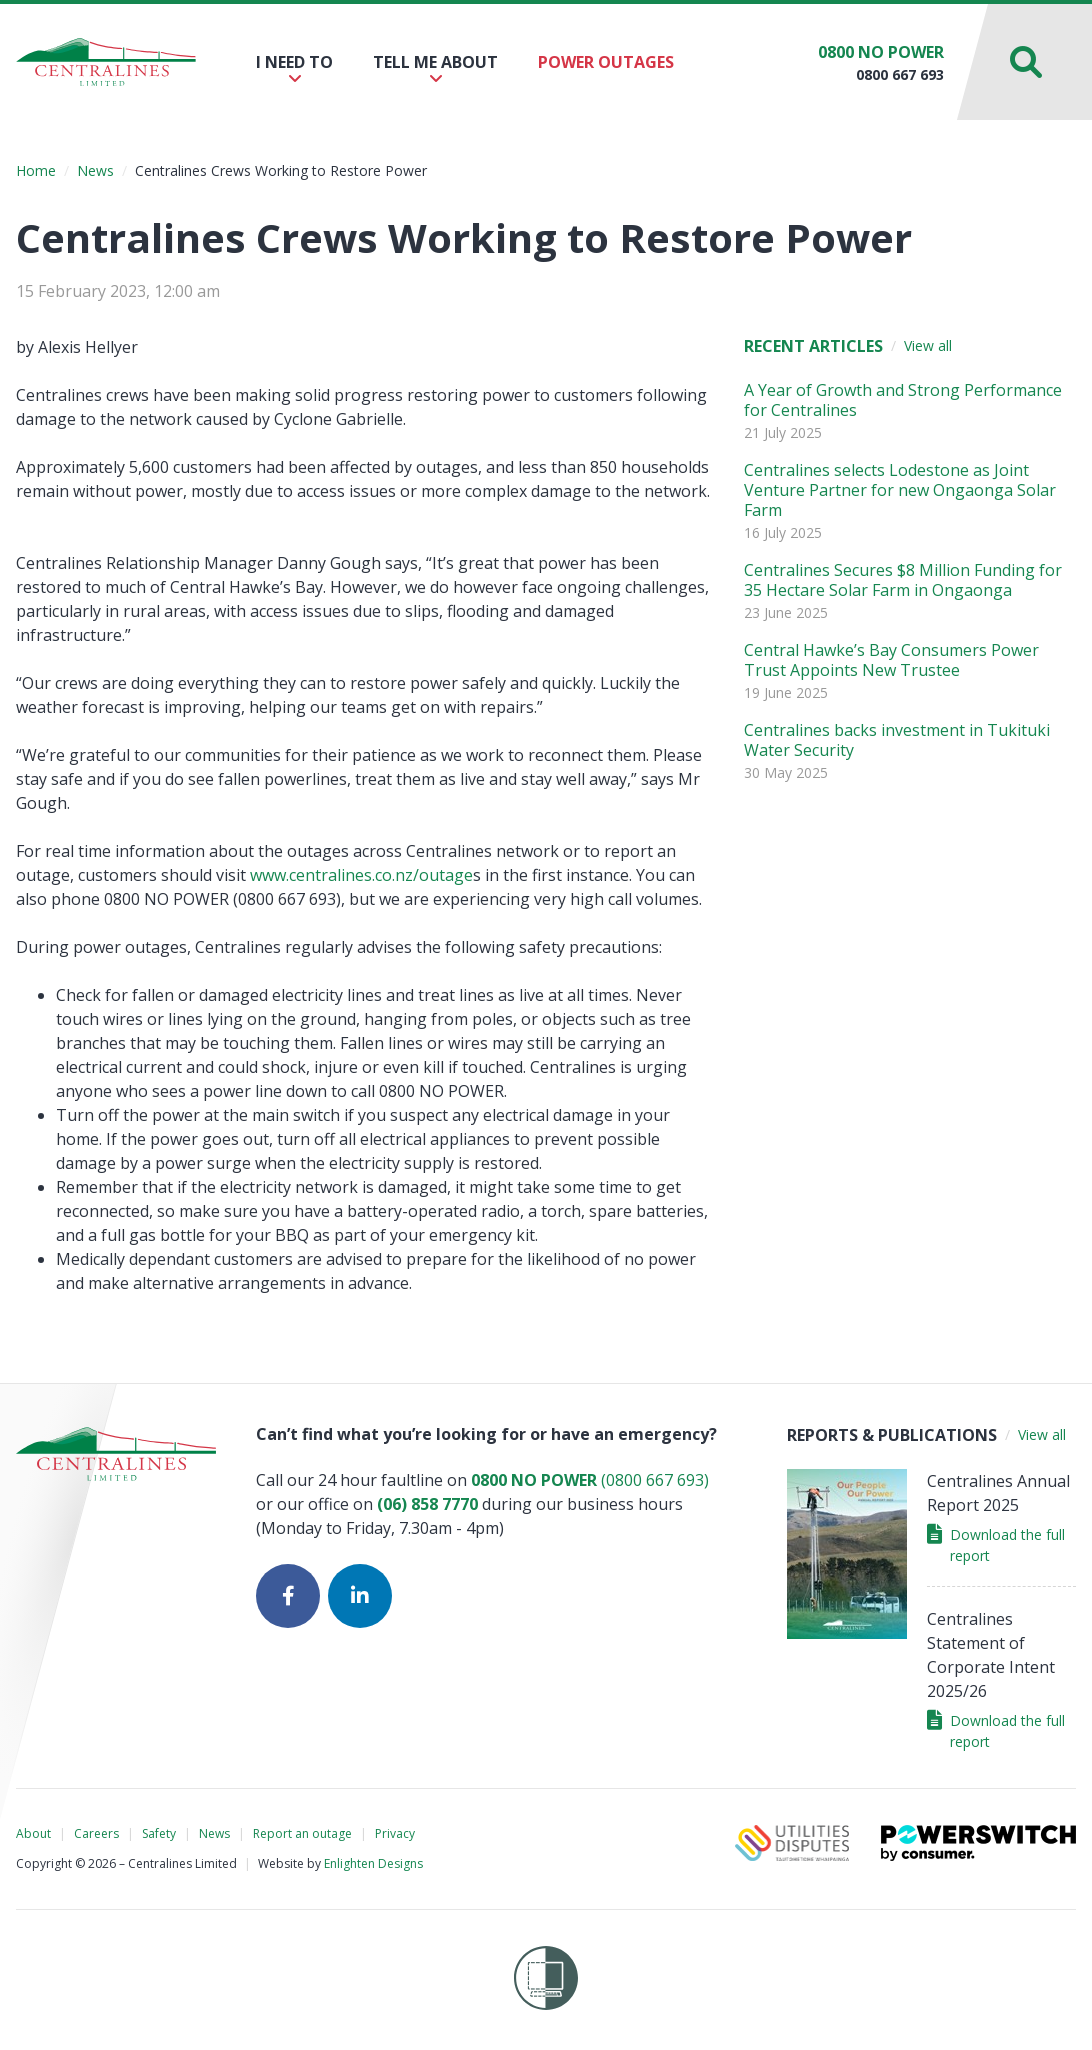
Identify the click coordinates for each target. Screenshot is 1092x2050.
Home (36, 170)
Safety (159, 1833)
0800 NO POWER (881, 52)
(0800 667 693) (590, 1480)
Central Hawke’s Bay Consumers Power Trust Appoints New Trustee (891, 660)
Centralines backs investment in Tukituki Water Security (897, 740)
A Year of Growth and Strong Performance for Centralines (903, 400)
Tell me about (435, 68)
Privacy (395, 1833)
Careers (96, 1833)
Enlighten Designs (373, 1863)
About (33, 1833)
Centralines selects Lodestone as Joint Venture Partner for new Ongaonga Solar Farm (900, 490)
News (95, 170)
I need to (294, 68)
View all (928, 345)
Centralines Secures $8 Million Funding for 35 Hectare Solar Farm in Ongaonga (903, 580)
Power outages (606, 62)
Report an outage (302, 1833)
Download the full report (996, 1545)
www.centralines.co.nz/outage (361, 875)
